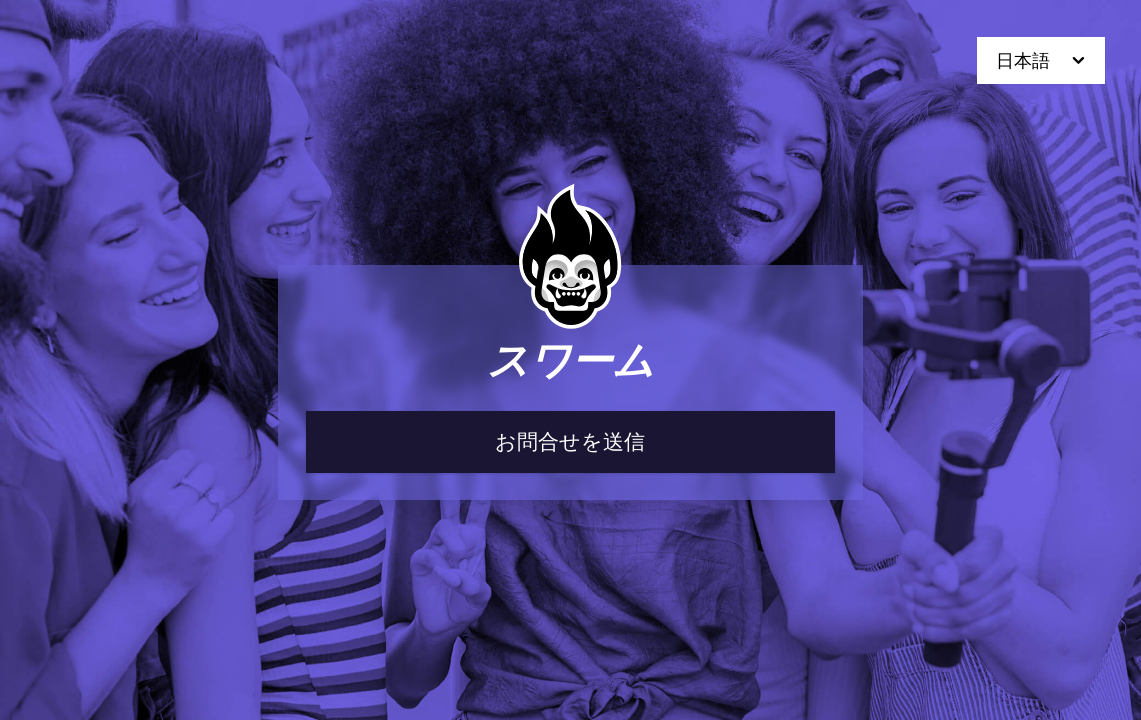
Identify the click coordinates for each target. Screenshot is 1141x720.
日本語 (1043, 60)
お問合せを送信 (570, 441)
